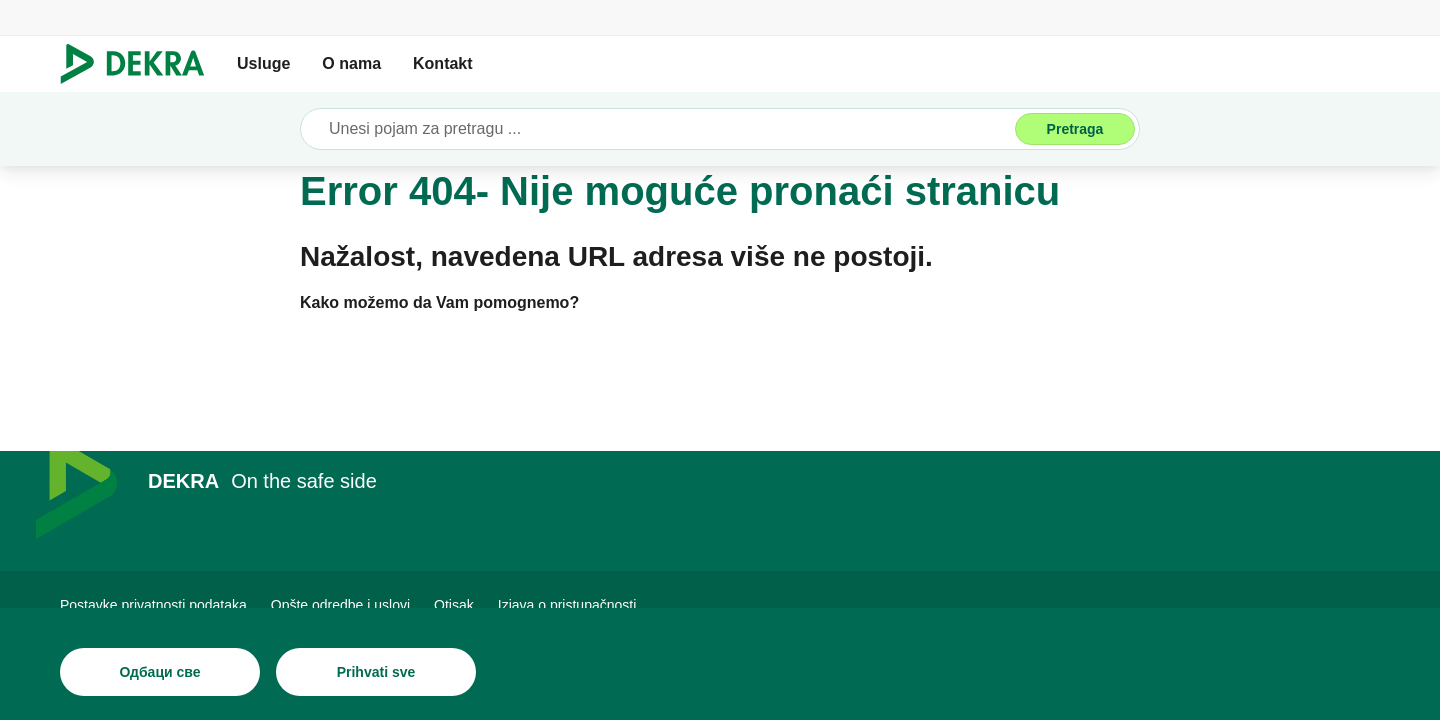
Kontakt (443, 63)
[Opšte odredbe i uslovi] (340, 605)
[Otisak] (454, 605)
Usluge (263, 63)
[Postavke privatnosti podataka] (153, 605)
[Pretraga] (1075, 129)
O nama (351, 63)
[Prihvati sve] (376, 672)
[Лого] (140, 64)
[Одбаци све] (160, 672)
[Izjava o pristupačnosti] (567, 605)
